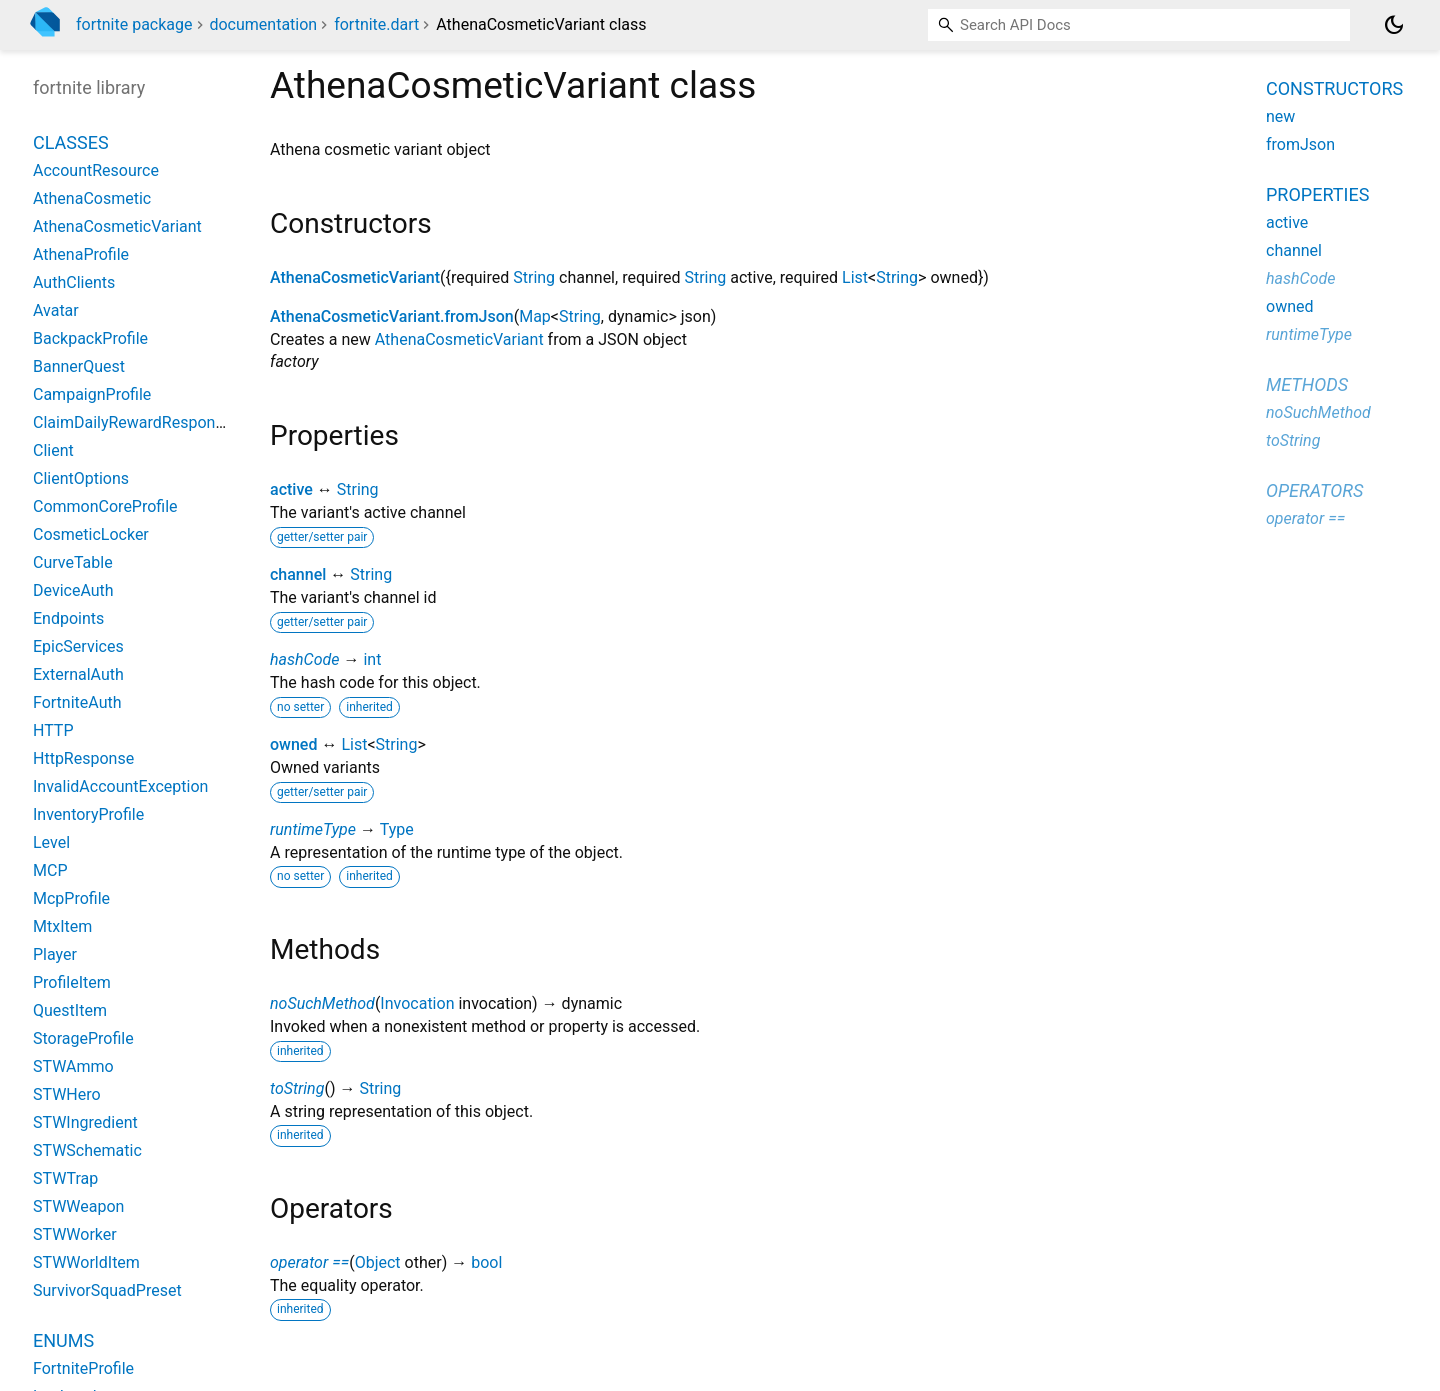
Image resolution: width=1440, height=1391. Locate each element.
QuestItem (70, 1010)
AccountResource (96, 170)
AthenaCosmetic (92, 198)
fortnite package (134, 24)
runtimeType (313, 829)
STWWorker (75, 1234)
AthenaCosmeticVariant (355, 277)
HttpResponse (83, 758)
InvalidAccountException (120, 786)
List (855, 277)
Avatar (56, 310)
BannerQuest (79, 366)
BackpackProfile (90, 338)
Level (51, 842)
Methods (1307, 384)
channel (298, 574)
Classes (71, 142)
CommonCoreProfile (105, 506)
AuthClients (74, 282)
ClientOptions (81, 478)
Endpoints (68, 618)
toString (297, 1088)
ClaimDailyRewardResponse (132, 422)
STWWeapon (78, 1206)
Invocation (417, 1003)
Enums (63, 1340)
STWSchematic (87, 1150)
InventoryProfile (88, 814)
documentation (263, 24)
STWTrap (65, 1178)
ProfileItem (72, 982)
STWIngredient (85, 1122)
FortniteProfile (83, 1368)
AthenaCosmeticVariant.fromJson (392, 316)
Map (535, 316)
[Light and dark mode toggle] (1394, 25)
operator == (309, 1262)
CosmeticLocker (91, 534)
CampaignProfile (92, 394)
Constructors (1334, 88)
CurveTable (73, 562)
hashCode (304, 659)
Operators (1314, 490)
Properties (1317, 194)
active (291, 489)
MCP (50, 870)
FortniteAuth (77, 702)
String (534, 277)
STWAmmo (73, 1066)
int (372, 659)
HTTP (53, 730)
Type (397, 829)
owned (293, 744)
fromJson (1300, 144)
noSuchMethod (322, 1003)
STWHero (67, 1094)
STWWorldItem (86, 1262)
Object (378, 1262)
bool (486, 1262)
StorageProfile (83, 1038)
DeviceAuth (73, 590)
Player (55, 954)
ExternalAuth (78, 674)
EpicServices (78, 646)
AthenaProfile (81, 254)
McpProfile (71, 898)
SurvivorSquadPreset (107, 1290)
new (1280, 116)
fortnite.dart (376, 24)
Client (53, 450)
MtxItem (62, 926)
